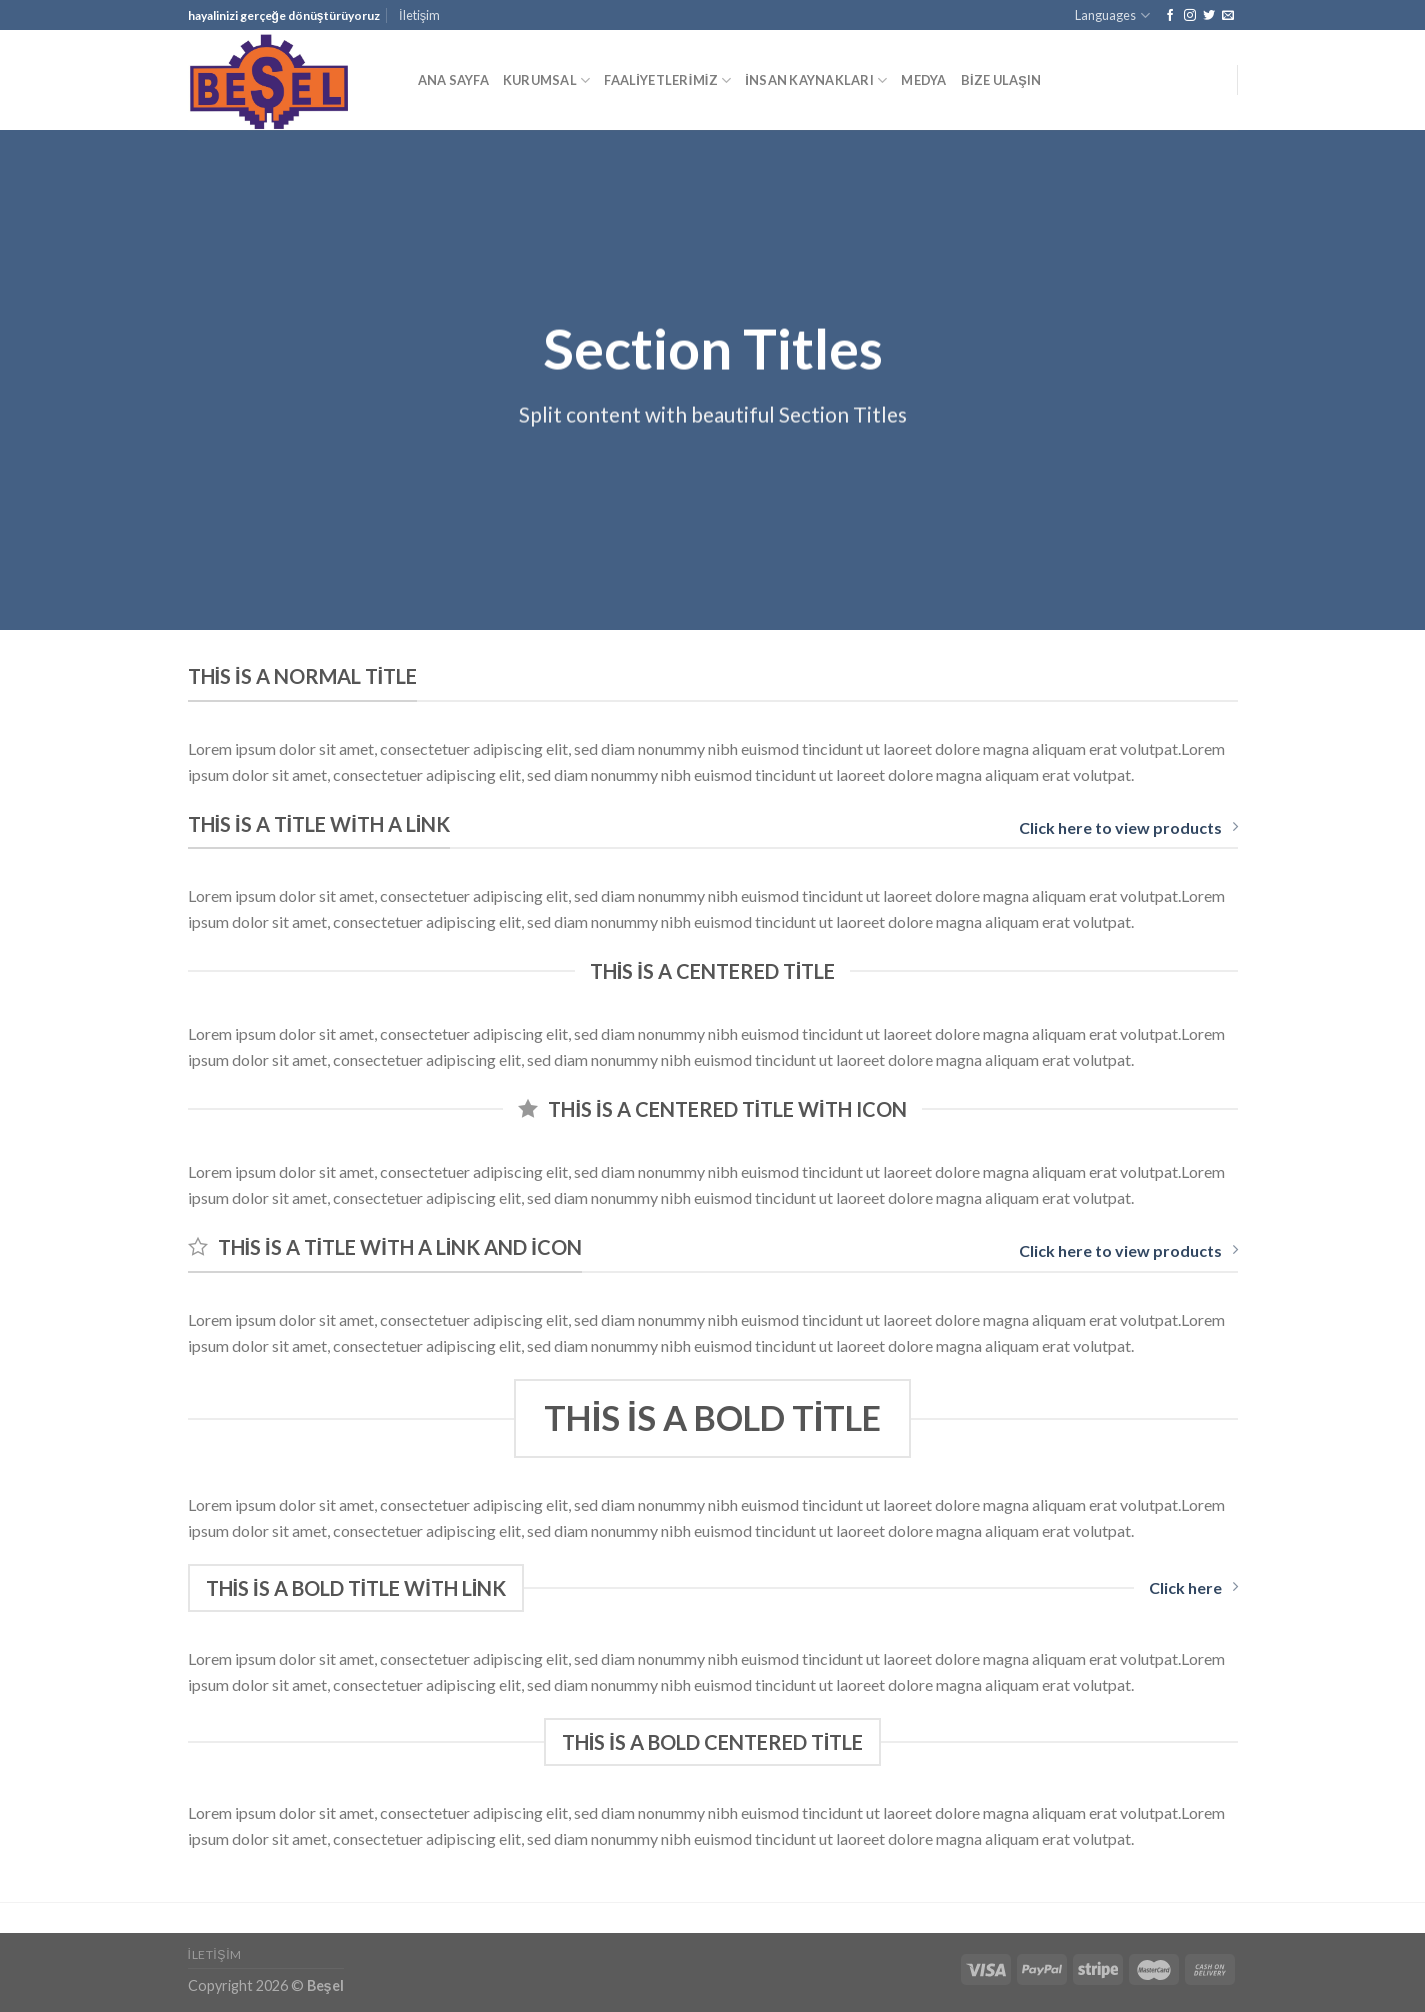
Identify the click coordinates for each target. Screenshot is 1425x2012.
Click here (1193, 1587)
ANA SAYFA (453, 80)
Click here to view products (1128, 827)
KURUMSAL (547, 80)
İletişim (419, 15)
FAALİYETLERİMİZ (667, 80)
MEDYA (923, 80)
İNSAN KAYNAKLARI (816, 80)
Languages (1112, 15)
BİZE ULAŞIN (1001, 80)
